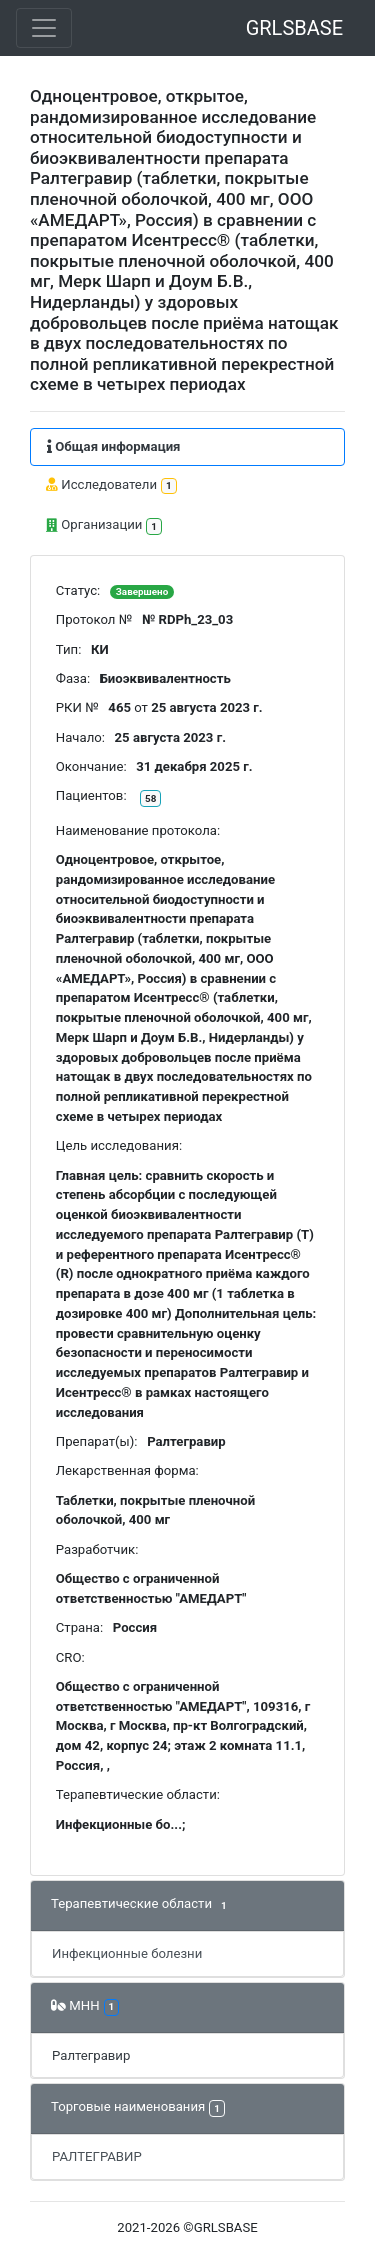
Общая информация (113, 446)
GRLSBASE (294, 28)
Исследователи (111, 485)
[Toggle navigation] (44, 28)
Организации (104, 526)
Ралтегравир (91, 2055)
